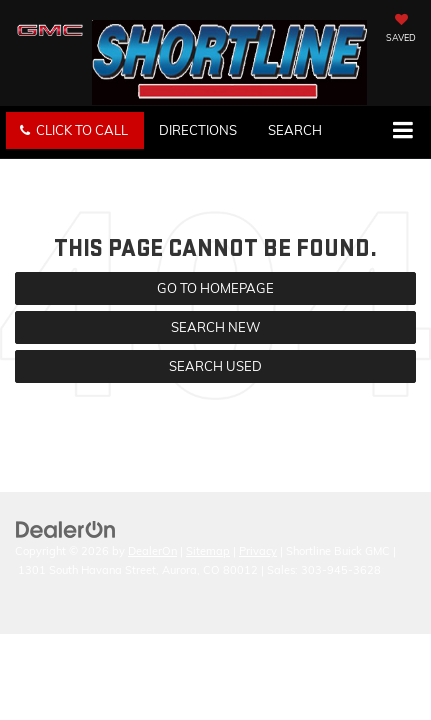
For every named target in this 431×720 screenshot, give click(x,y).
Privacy (258, 551)
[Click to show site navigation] (402, 132)
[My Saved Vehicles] (401, 30)
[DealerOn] (66, 529)
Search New (215, 327)
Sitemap (208, 551)
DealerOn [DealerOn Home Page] (152, 551)
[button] (75, 130)
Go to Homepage (215, 288)
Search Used (215, 366)
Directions (198, 130)
